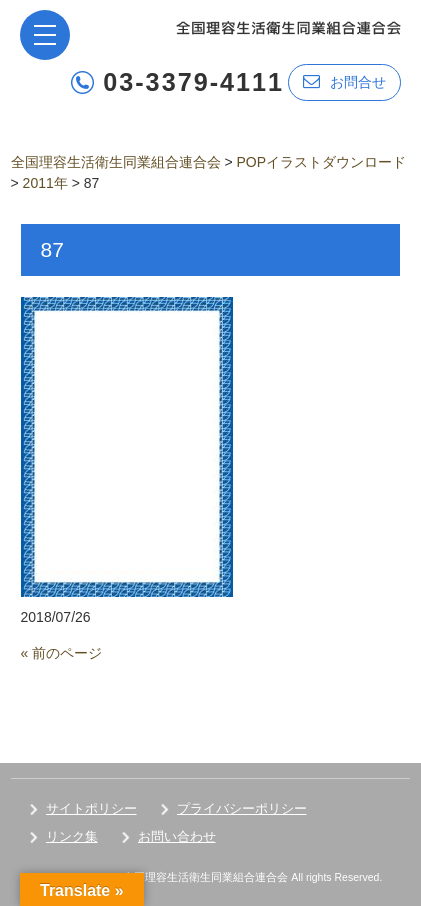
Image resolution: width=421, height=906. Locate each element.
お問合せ (344, 81)
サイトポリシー (91, 808)
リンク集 (72, 836)
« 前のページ (62, 653)
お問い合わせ (177, 836)
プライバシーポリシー (242, 808)
